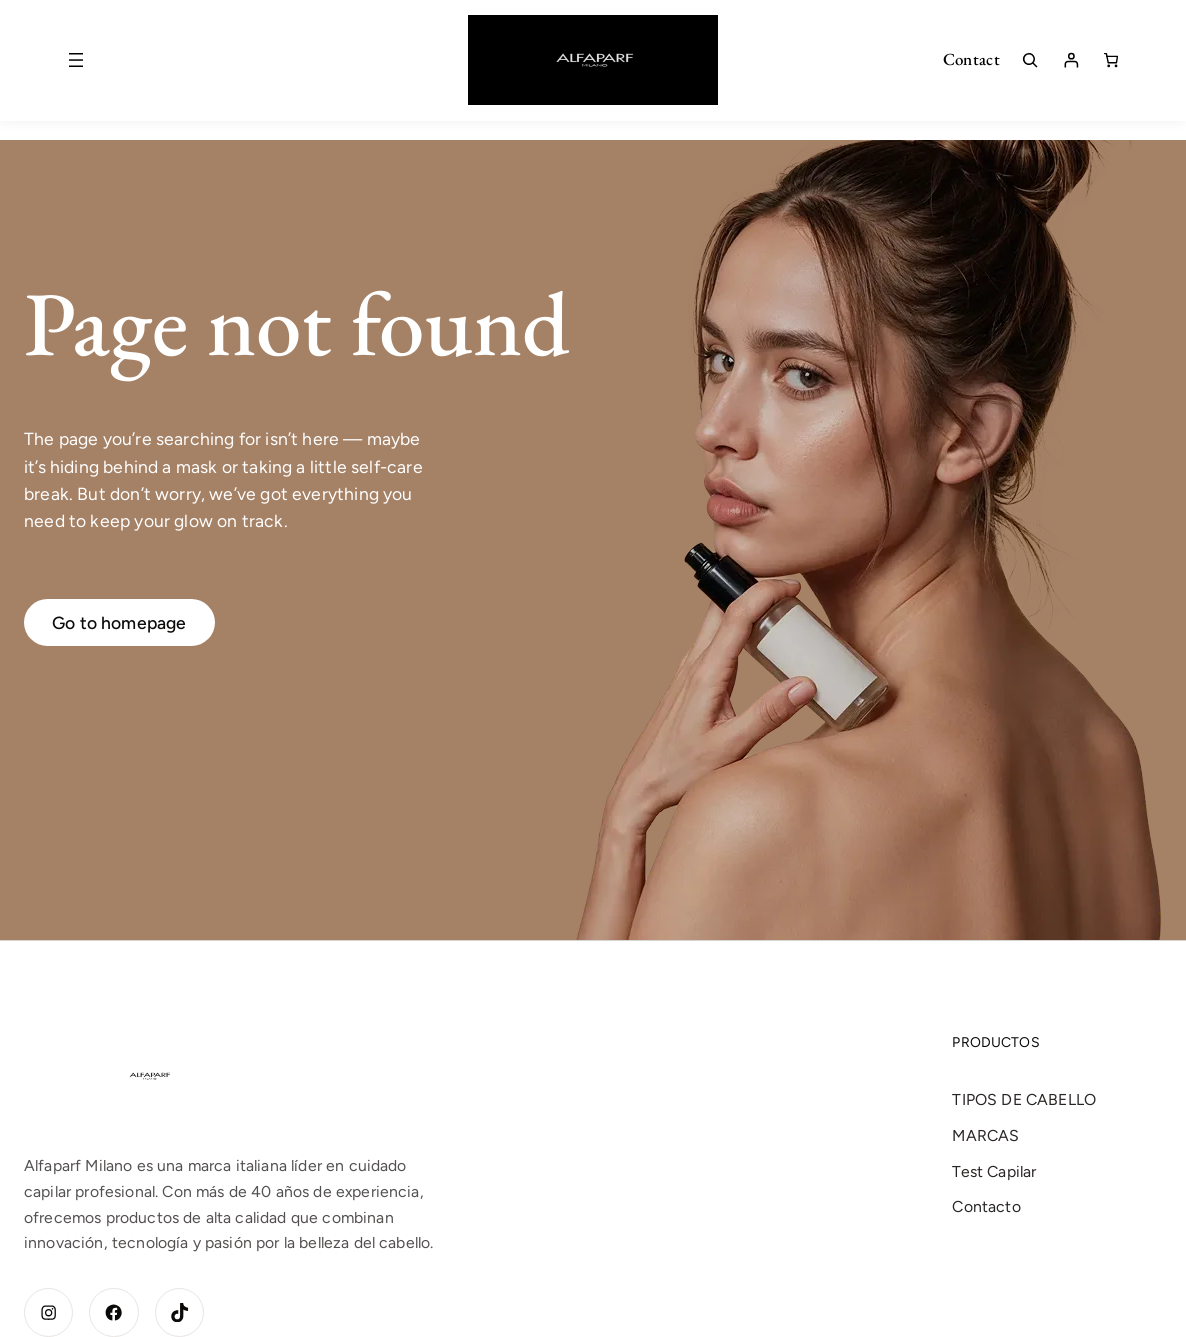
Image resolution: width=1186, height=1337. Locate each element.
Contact (971, 59)
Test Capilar (994, 1171)
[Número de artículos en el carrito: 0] (1111, 60)
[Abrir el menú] (76, 60)
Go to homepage (119, 622)
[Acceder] (1071, 60)
